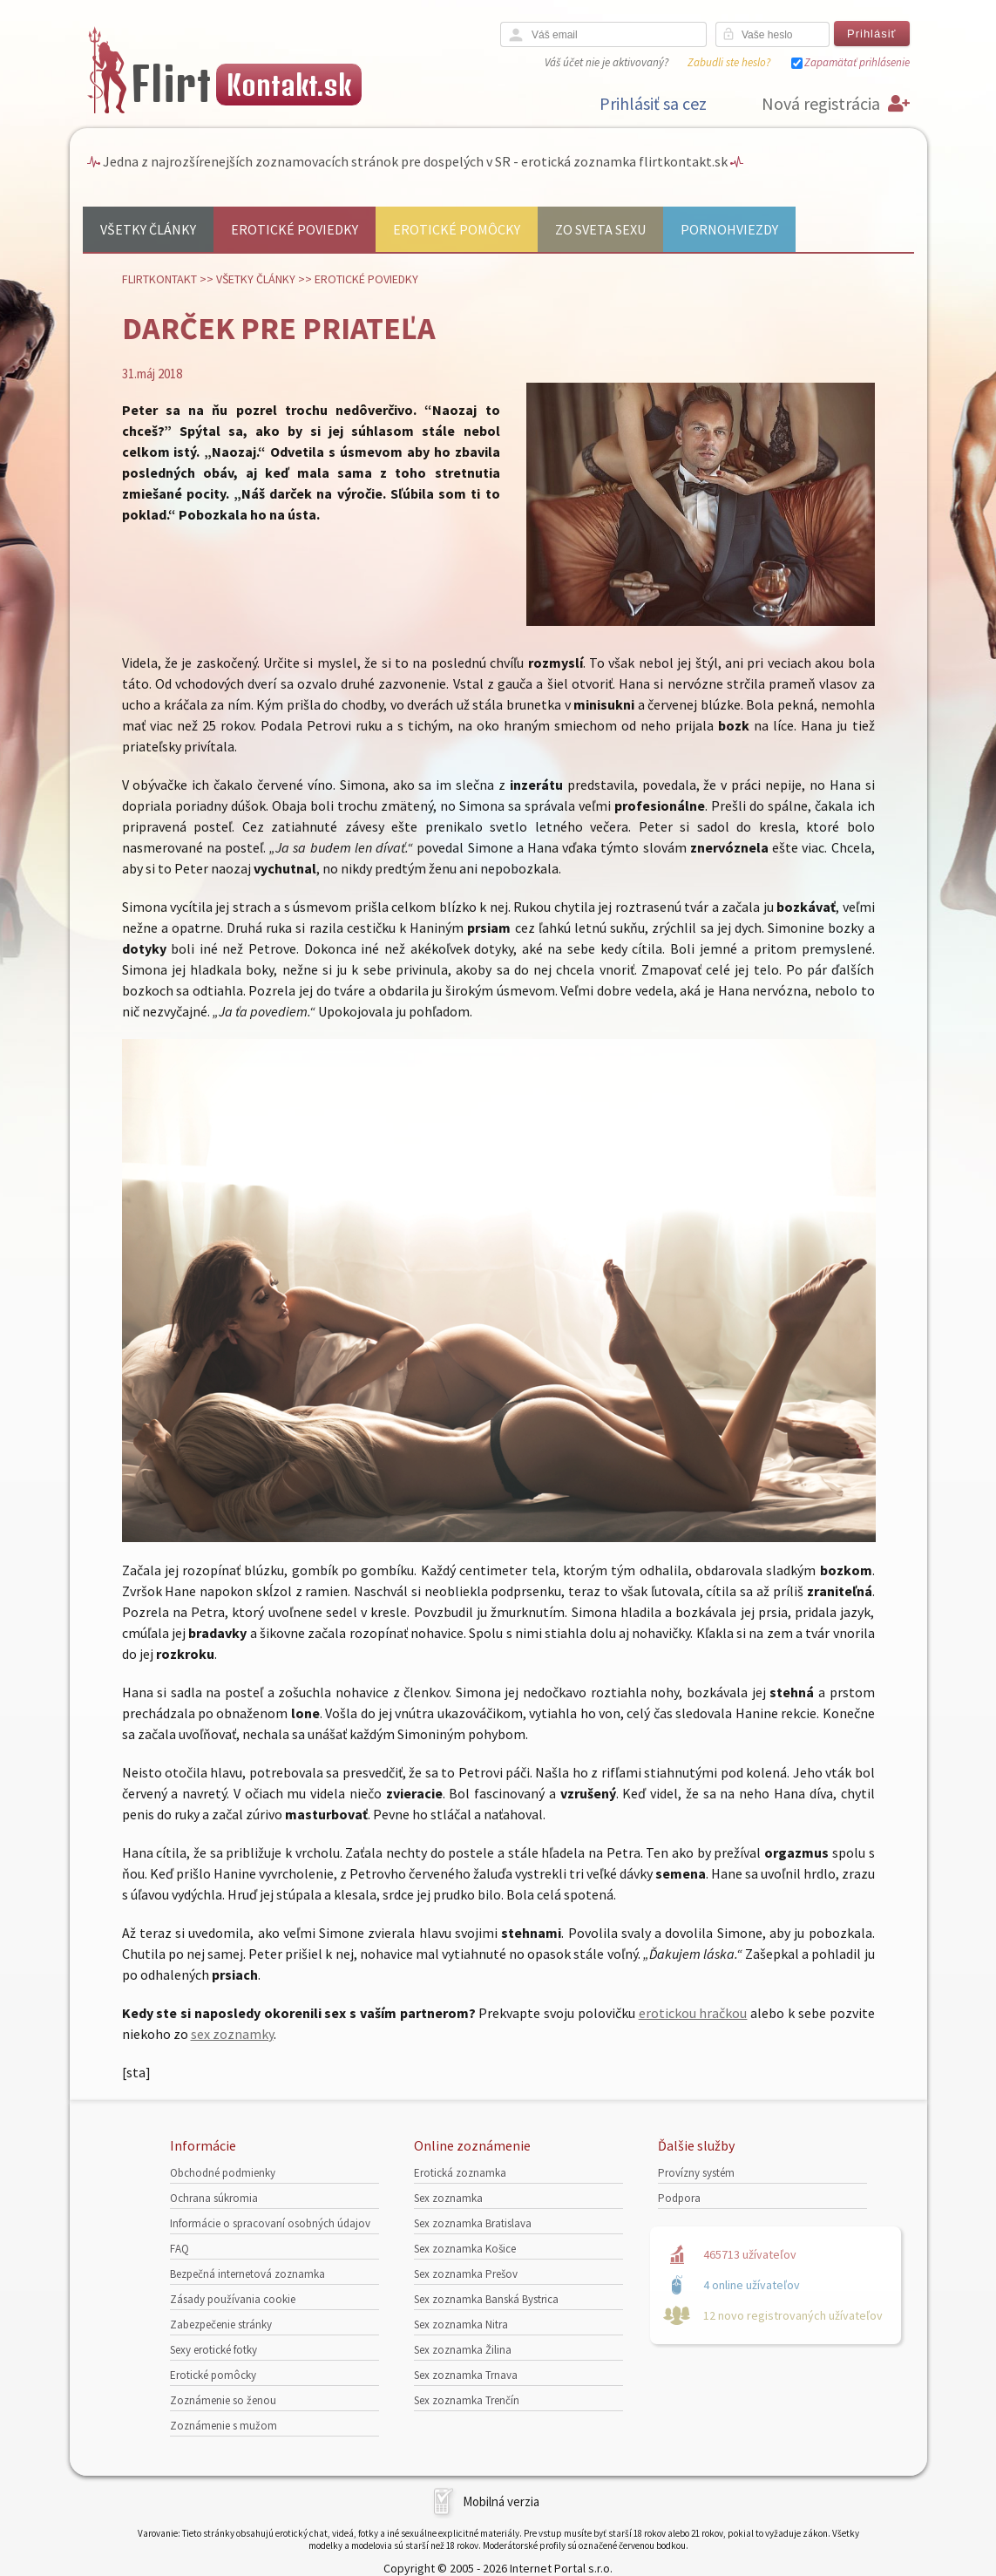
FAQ (179, 2248)
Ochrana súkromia (214, 2198)
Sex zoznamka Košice (465, 2248)
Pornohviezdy (729, 229)
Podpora (679, 2198)
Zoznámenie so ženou (223, 2400)
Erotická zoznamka (460, 2172)
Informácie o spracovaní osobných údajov (270, 2223)
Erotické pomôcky (456, 229)
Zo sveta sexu (600, 229)
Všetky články (148, 229)
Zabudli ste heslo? (729, 62)
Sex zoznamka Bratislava (473, 2223)
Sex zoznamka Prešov (466, 2274)
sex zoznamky (232, 2033)
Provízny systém (696, 2172)
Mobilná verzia (501, 2501)
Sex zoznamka (448, 2198)
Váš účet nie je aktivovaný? (606, 62)
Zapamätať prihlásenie (857, 62)
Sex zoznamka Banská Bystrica (486, 2299)
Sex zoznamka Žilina (463, 2349)
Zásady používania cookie (232, 2299)
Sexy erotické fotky (213, 2349)
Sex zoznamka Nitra (461, 2324)
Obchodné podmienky (222, 2172)
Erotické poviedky (294, 229)
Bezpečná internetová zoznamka (247, 2274)
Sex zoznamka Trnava (466, 2375)
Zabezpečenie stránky (221, 2324)
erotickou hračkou (693, 2013)
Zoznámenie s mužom (223, 2425)
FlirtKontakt (159, 279)
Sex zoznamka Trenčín (466, 2400)
